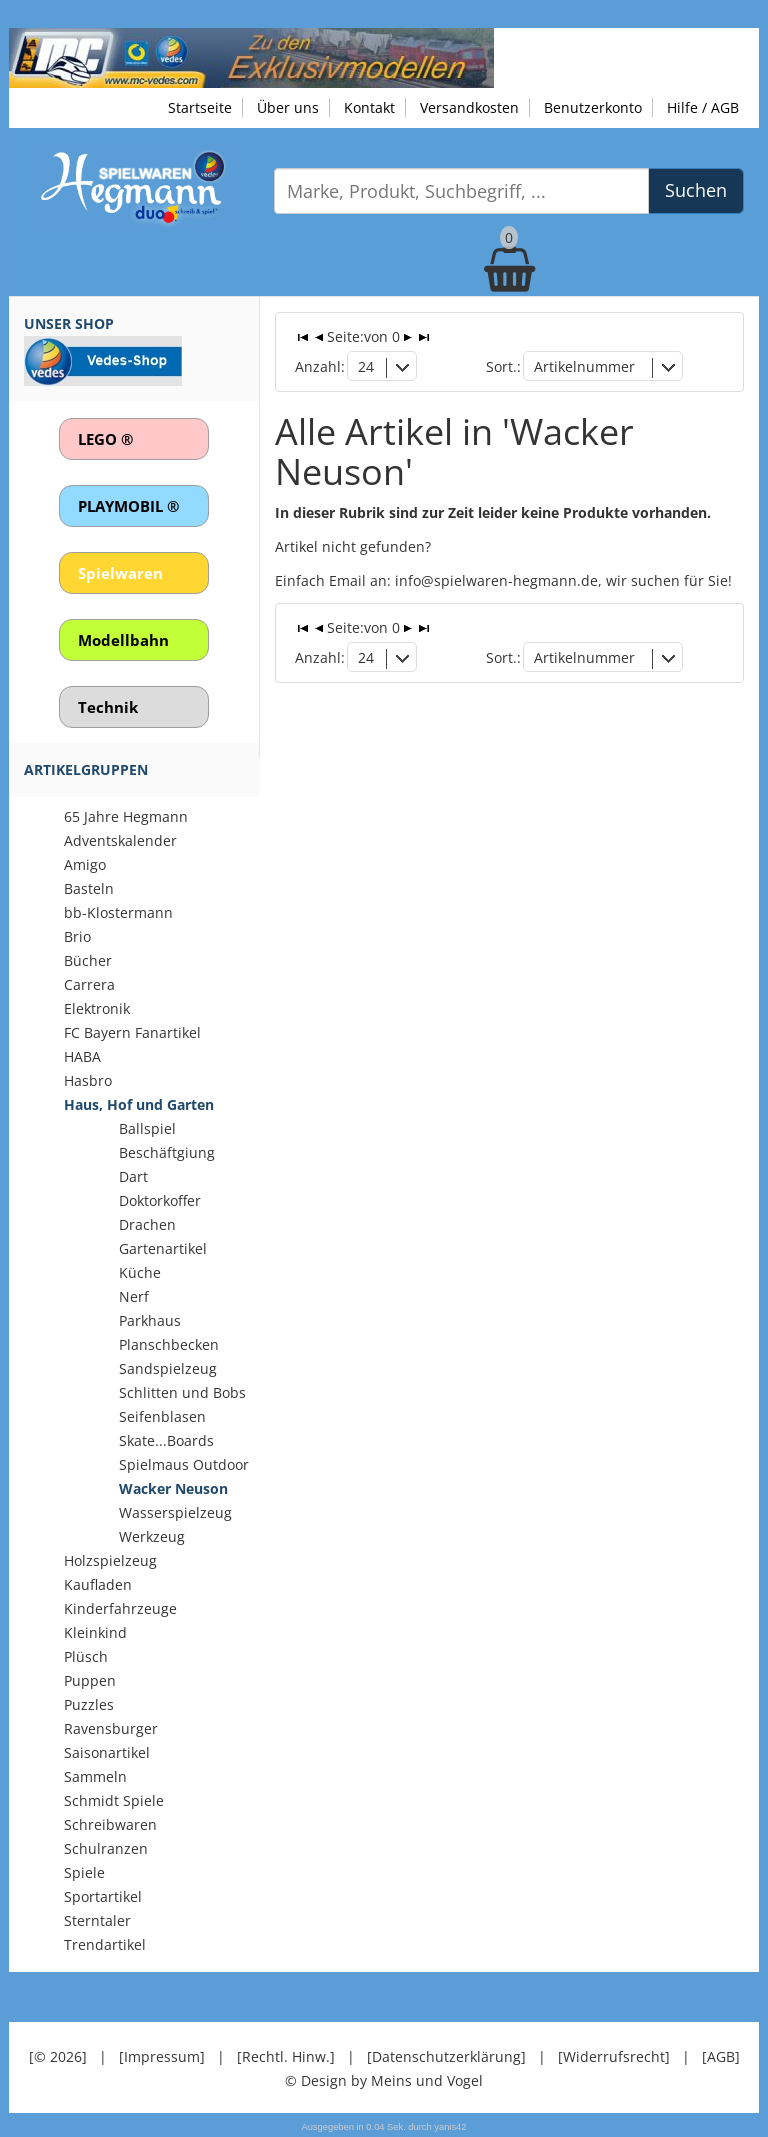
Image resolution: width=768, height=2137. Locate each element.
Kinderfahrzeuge (120, 1608)
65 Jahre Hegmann (126, 816)
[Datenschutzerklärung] (446, 2056)
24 (366, 366)
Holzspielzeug (110, 1560)
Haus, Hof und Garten (139, 1104)
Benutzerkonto (593, 107)
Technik (108, 707)
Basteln (89, 888)
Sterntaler (97, 1920)
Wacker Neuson (173, 1488)
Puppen (90, 1680)
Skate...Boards (166, 1440)
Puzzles (89, 1704)
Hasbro (88, 1080)
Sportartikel (103, 1896)
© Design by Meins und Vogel (384, 2080)
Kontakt (369, 107)
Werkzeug (152, 1536)
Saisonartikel (107, 1752)
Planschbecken (169, 1344)
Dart (133, 1176)
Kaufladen (98, 1584)
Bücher (88, 960)
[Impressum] (162, 2056)
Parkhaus (150, 1320)
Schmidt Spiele (114, 1800)
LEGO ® (105, 439)
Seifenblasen (162, 1416)
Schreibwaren (110, 1824)
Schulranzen (106, 1848)
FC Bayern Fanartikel (132, 1032)
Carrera (89, 984)
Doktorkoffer (160, 1200)
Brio (77, 936)
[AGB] (721, 2056)
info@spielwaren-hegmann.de (496, 580)
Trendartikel (105, 1944)
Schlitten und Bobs (182, 1392)
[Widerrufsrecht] (614, 2056)
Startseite (200, 107)
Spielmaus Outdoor (184, 1464)
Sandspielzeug (168, 1368)
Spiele (84, 1872)
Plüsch (86, 1656)
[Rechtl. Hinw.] (286, 2056)
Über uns (288, 107)
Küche (140, 1272)
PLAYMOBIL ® (128, 506)
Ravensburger (111, 1728)
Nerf (134, 1296)
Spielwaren (120, 573)
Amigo (85, 864)
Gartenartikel (163, 1248)
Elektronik (97, 1008)
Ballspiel (147, 1128)
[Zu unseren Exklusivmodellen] (251, 56)
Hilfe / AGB (703, 107)
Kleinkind (95, 1632)
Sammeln (95, 1776)
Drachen (147, 1224)
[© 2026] (58, 2056)
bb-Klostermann (118, 912)
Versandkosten (469, 107)
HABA (82, 1056)
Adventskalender (120, 840)
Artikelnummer (584, 366)
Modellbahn (123, 640)
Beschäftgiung (167, 1152)
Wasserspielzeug (175, 1512)
